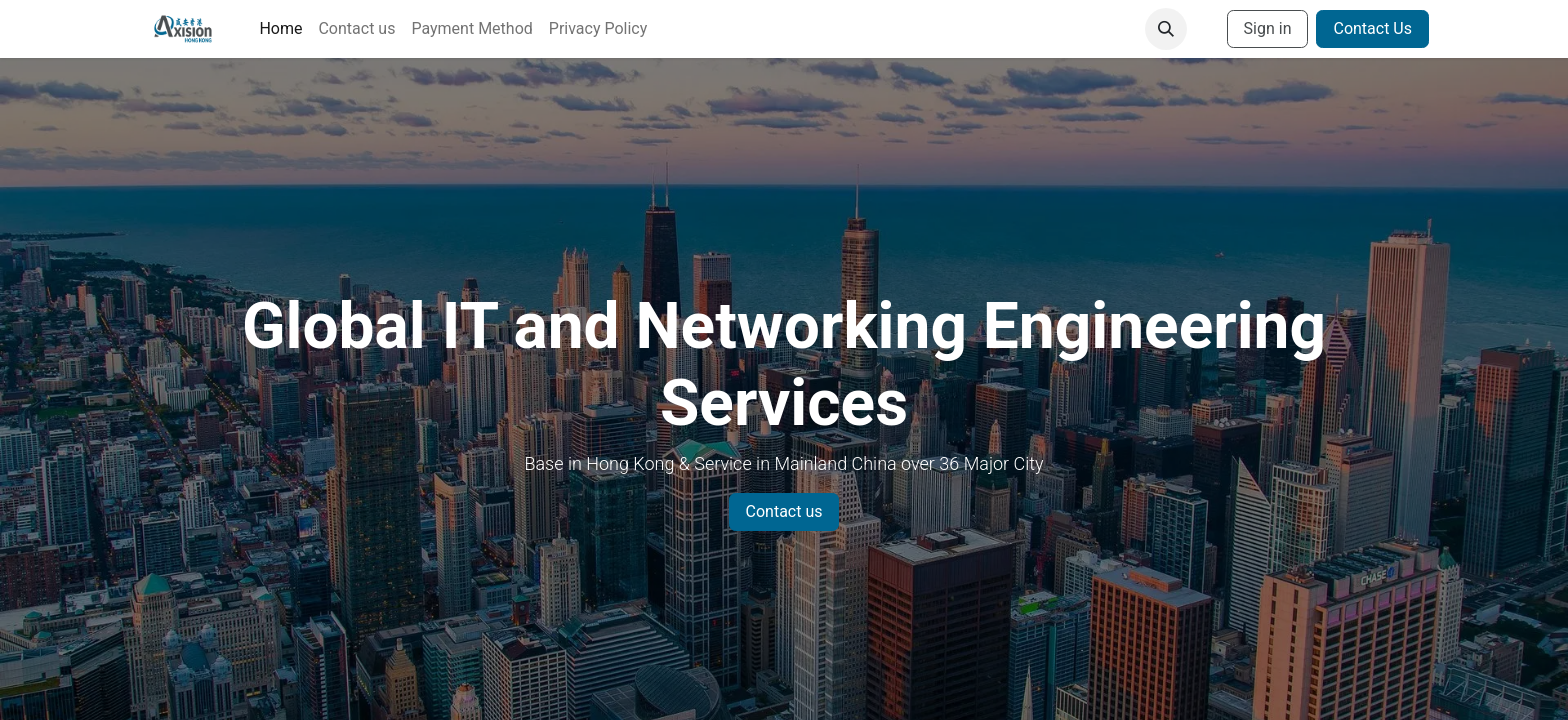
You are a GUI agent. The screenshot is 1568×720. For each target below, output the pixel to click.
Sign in (1268, 28)
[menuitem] (280, 29)
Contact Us (1372, 28)
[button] (1166, 29)
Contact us (784, 511)
